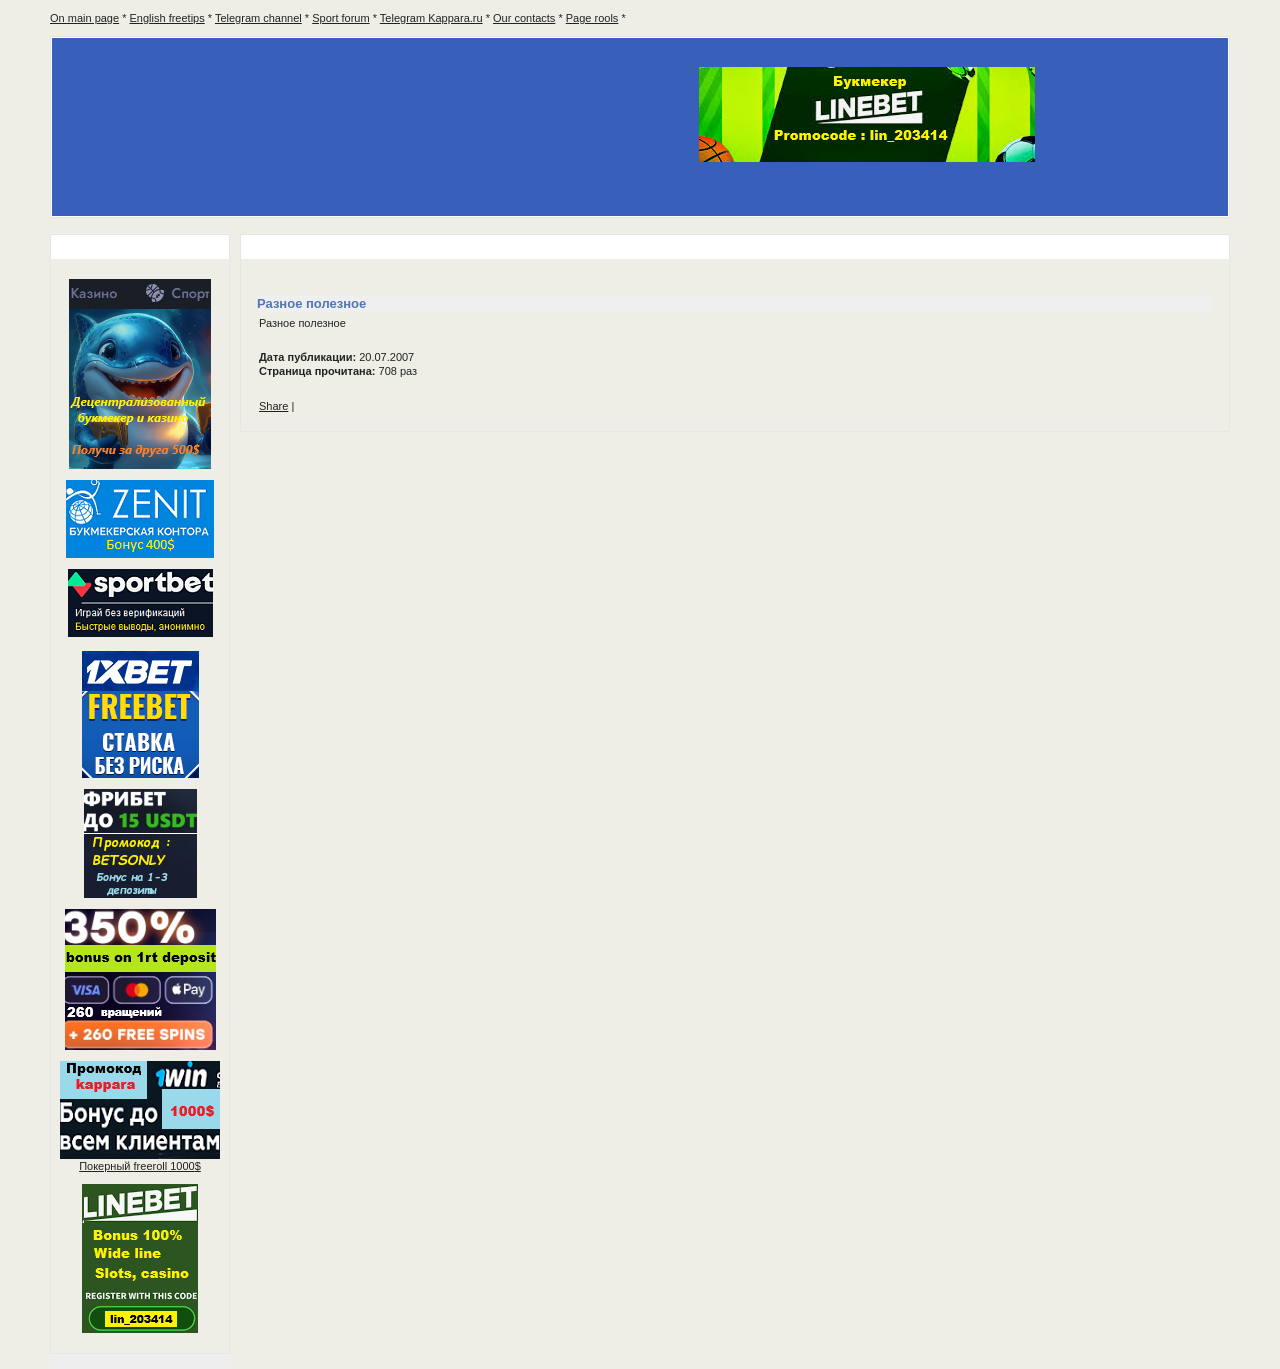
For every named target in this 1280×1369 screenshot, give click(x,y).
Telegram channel (258, 18)
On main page (84, 18)
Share (273, 406)
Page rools (592, 18)
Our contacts (524, 18)
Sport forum (340, 18)
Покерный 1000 (140, 1166)
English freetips (167, 18)
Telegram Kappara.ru (431, 18)
